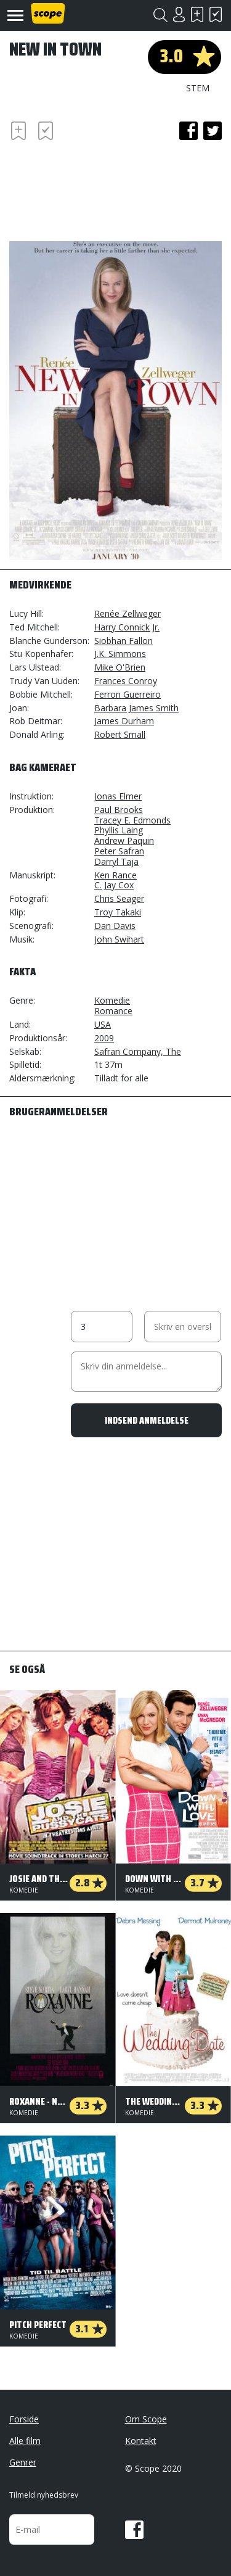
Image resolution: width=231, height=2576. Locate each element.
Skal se (197, 14)
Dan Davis (115, 925)
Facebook (134, 2529)
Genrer (22, 2462)
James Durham (124, 721)
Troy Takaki (117, 912)
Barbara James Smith (136, 708)
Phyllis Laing (118, 830)
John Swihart (119, 939)
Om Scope (146, 2419)
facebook (188, 131)
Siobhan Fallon (123, 640)
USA (102, 1024)
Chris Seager (119, 898)
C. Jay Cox (114, 885)
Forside (24, 2419)
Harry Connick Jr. (127, 627)
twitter (212, 131)
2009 (104, 1038)
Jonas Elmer (118, 796)
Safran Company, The (137, 1051)
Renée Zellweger (127, 613)
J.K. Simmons (120, 653)
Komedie (112, 1000)
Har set (215, 14)
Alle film (25, 2440)
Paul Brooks (118, 809)
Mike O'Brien (119, 667)
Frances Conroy (125, 681)
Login (178, 14)
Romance (113, 1011)
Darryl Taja (116, 861)
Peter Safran (119, 851)
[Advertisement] (107, 189)
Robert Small (119, 734)
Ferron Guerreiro (127, 694)
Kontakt (140, 2440)
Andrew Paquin (124, 840)
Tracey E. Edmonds (132, 820)
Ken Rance (115, 875)
